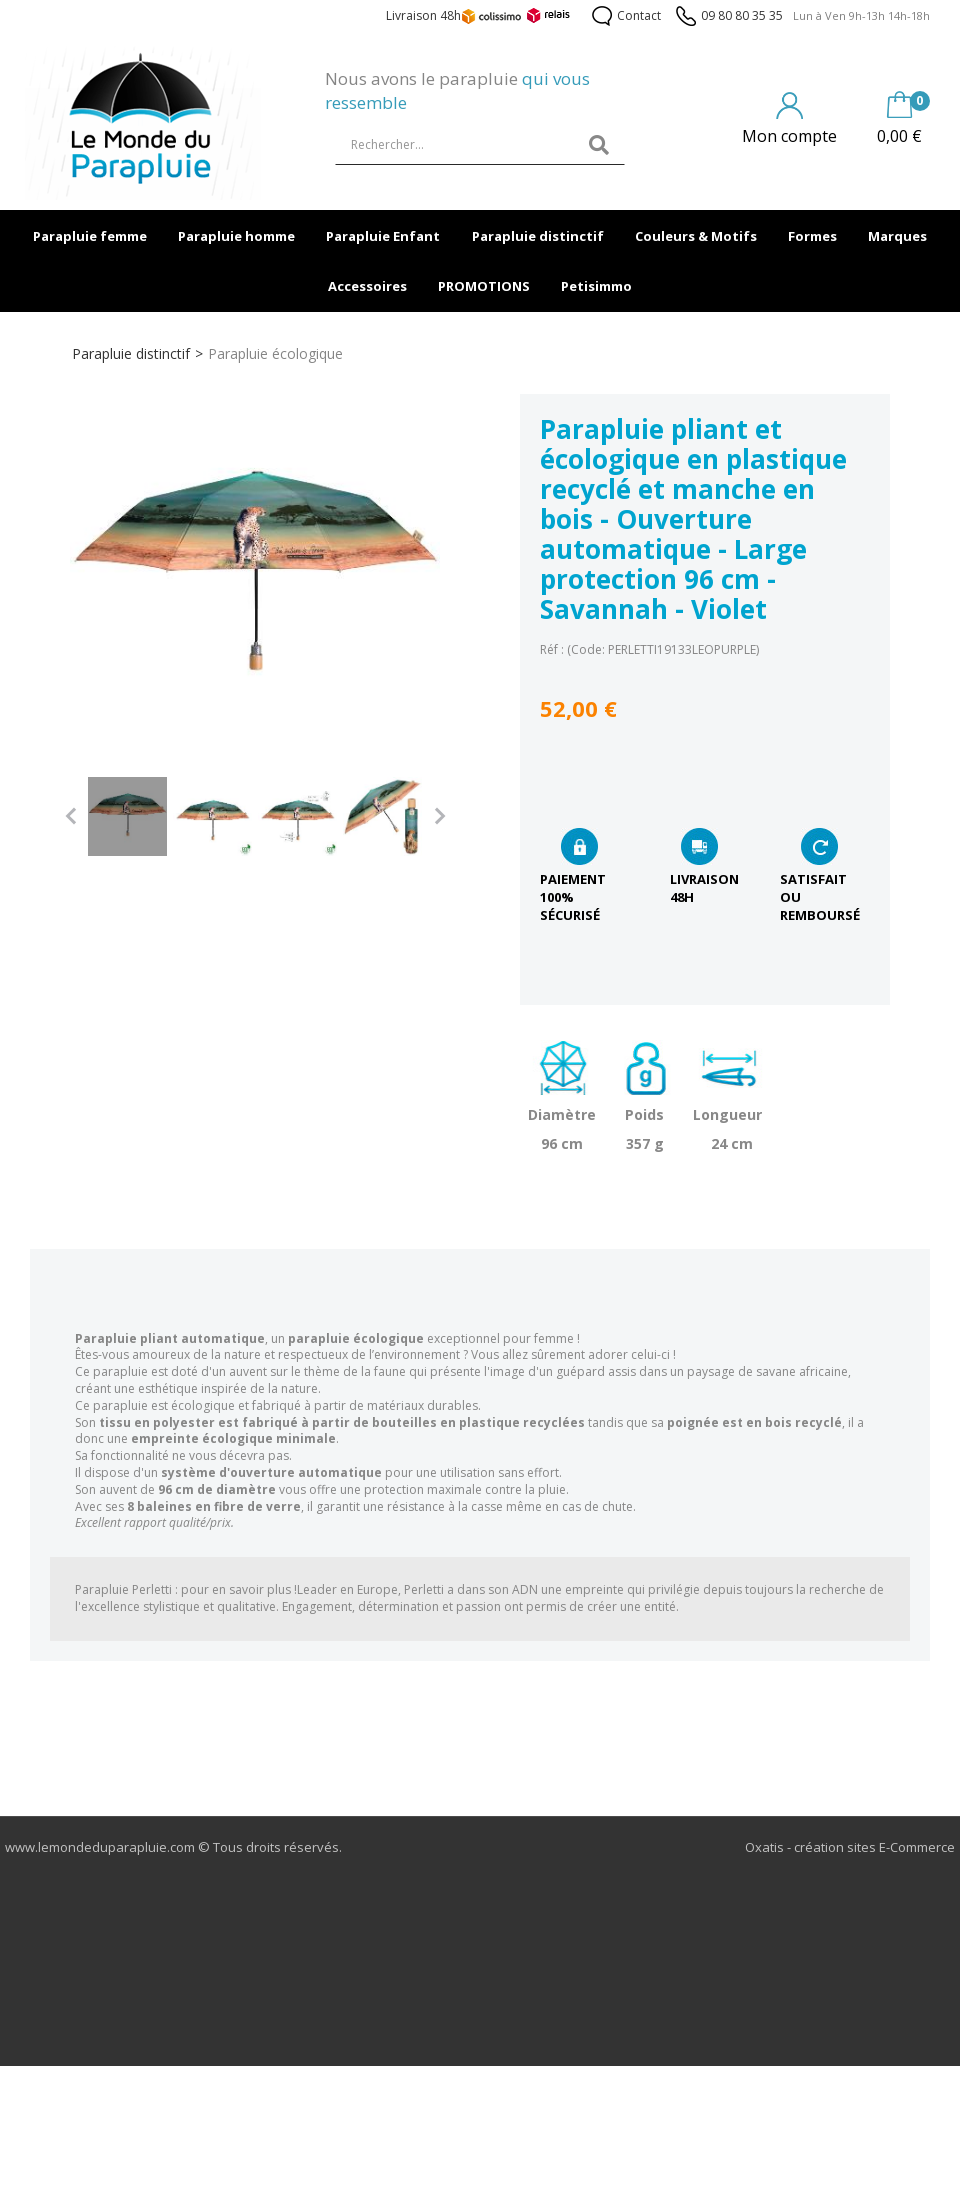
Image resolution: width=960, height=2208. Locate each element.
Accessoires (367, 286)
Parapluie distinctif (538, 236)
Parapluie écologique (275, 353)
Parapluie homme (236, 236)
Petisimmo (596, 286)
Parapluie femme (90, 236)
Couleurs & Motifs (696, 236)
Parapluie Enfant (383, 236)
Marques (897, 236)
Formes (812, 236)
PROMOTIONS (484, 286)
